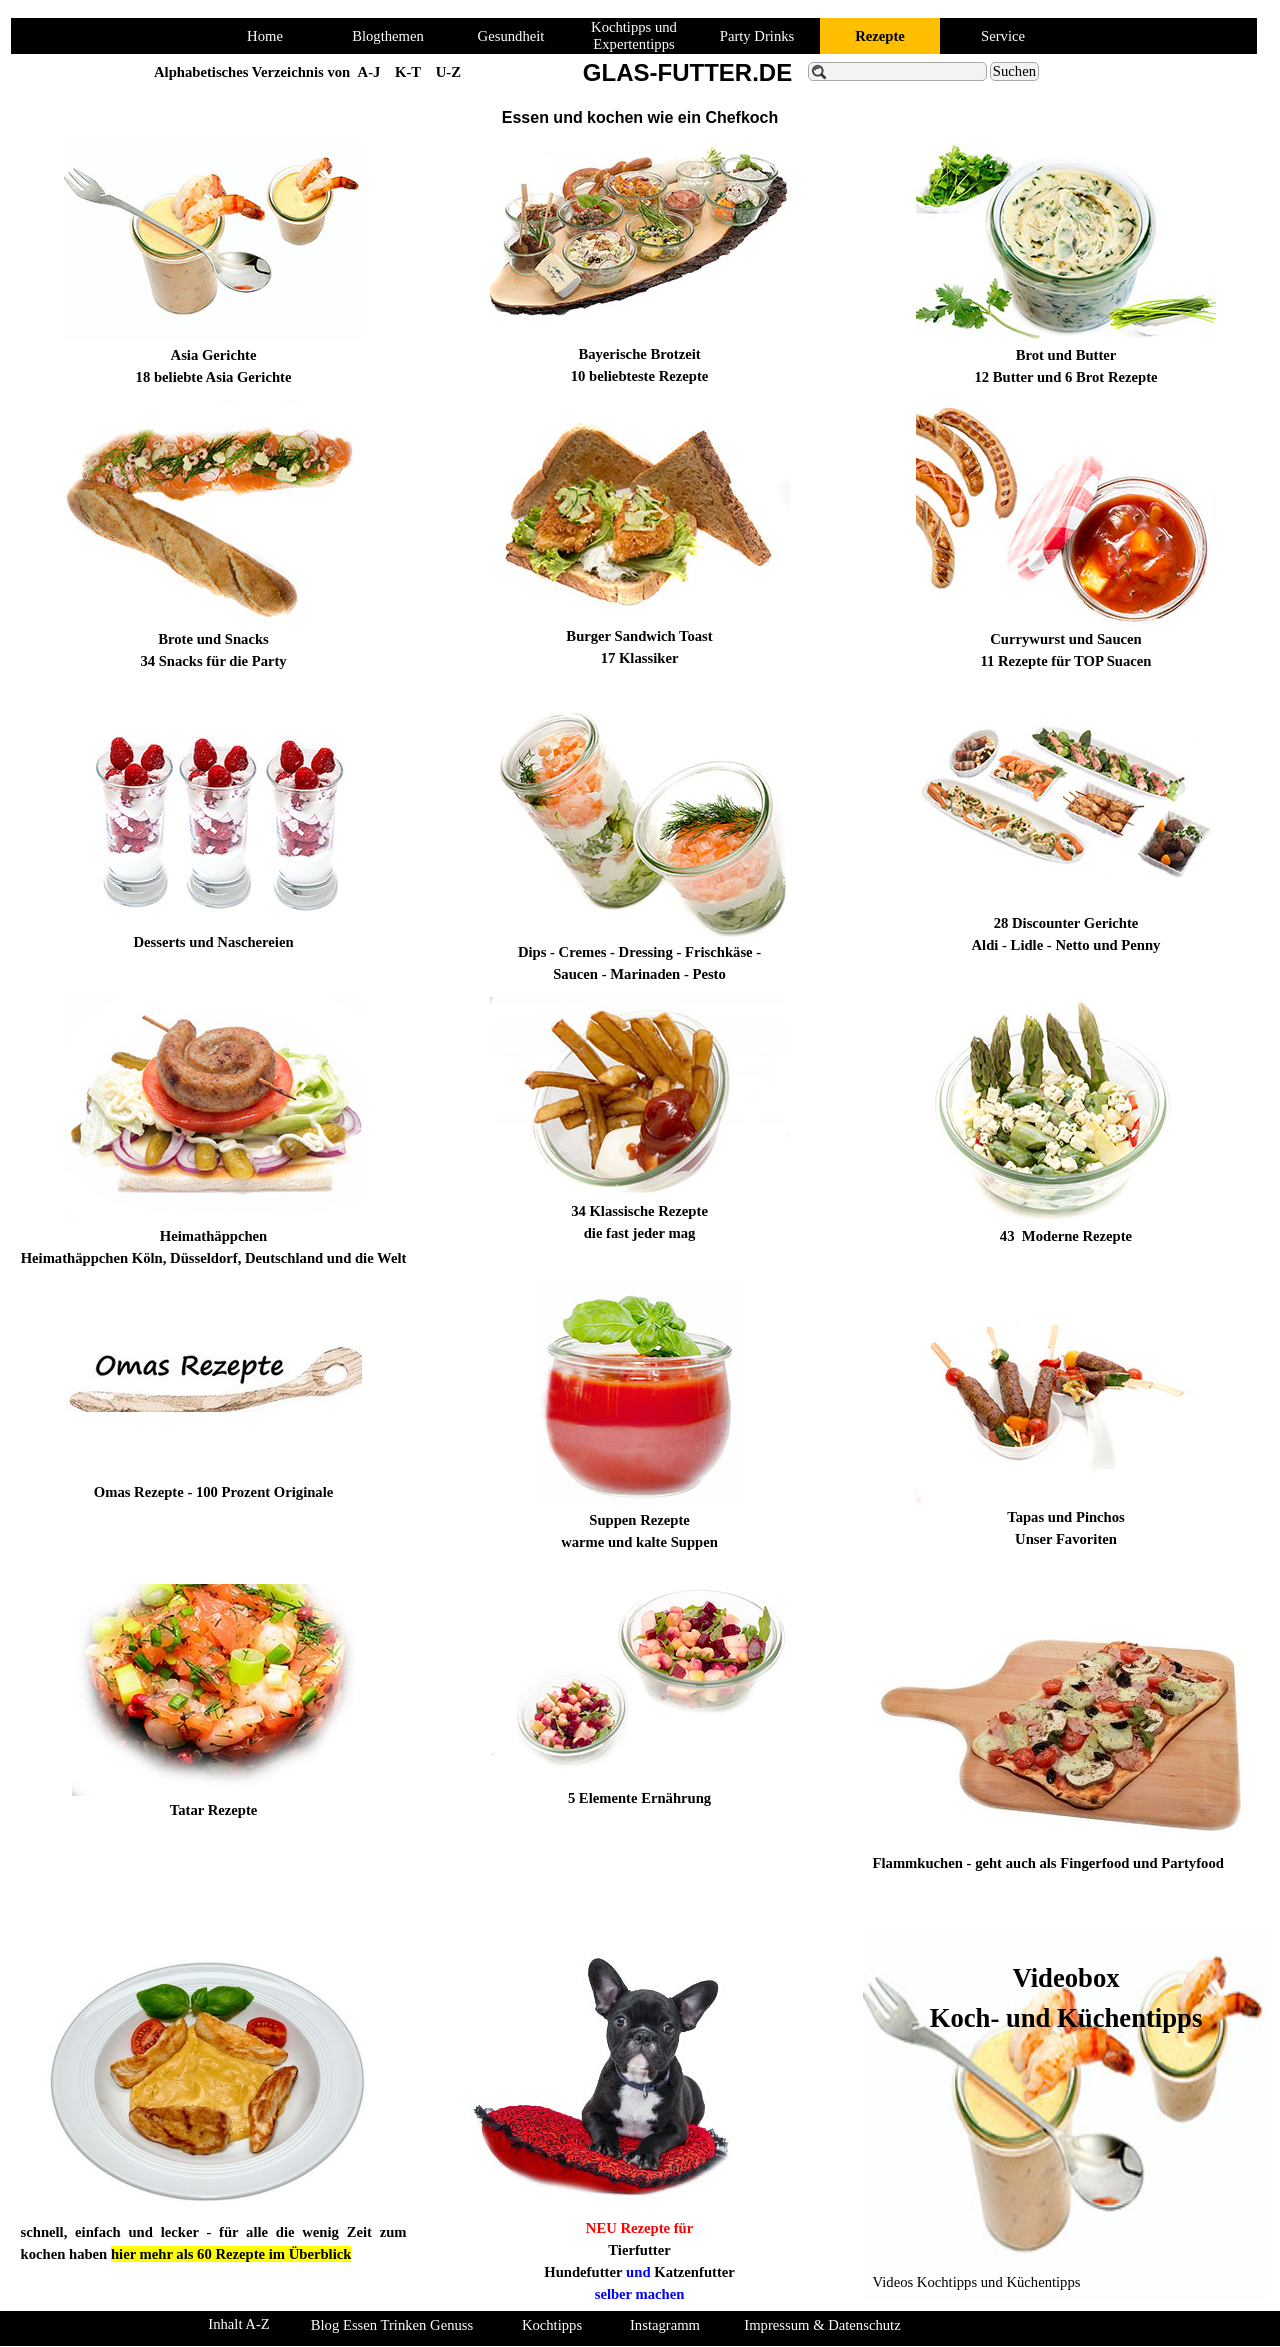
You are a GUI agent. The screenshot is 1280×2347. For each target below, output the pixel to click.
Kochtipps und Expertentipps (634, 35)
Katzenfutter (694, 2272)
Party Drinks (757, 36)
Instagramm (665, 2325)
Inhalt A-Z (238, 2324)
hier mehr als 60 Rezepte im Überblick (231, 2254)
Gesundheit (511, 36)
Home (265, 36)
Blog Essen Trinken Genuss (392, 2325)
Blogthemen (388, 36)
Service (1003, 36)
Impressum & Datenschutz (822, 2325)
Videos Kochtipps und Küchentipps (977, 2282)
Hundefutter (583, 2272)
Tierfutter (639, 2250)
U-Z (448, 72)
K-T (408, 72)
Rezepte (880, 36)
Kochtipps (552, 2325)
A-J (369, 72)
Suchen (1014, 71)
